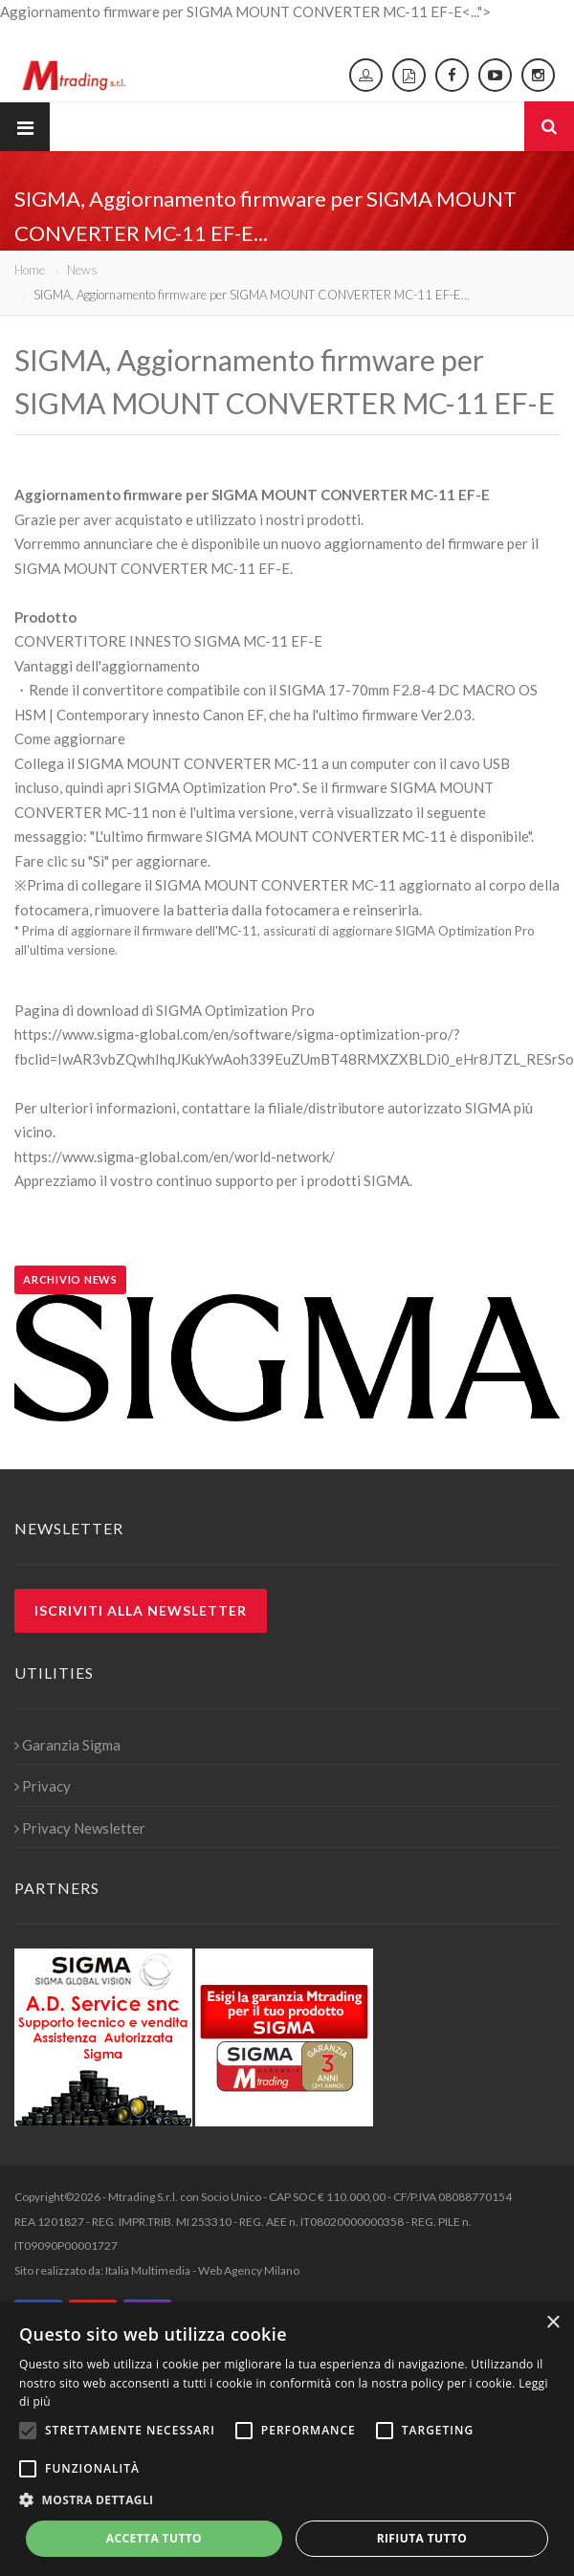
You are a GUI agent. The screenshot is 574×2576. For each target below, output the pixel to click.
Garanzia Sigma (67, 1744)
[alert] (287, 2439)
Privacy (42, 1785)
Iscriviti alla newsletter (140, 1610)
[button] (287, 2500)
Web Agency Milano (248, 2270)
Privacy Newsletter (79, 1828)
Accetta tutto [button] (154, 2538)
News (82, 269)
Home (29, 269)
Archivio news (70, 1279)
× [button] (552, 2323)
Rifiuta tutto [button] (422, 2538)
